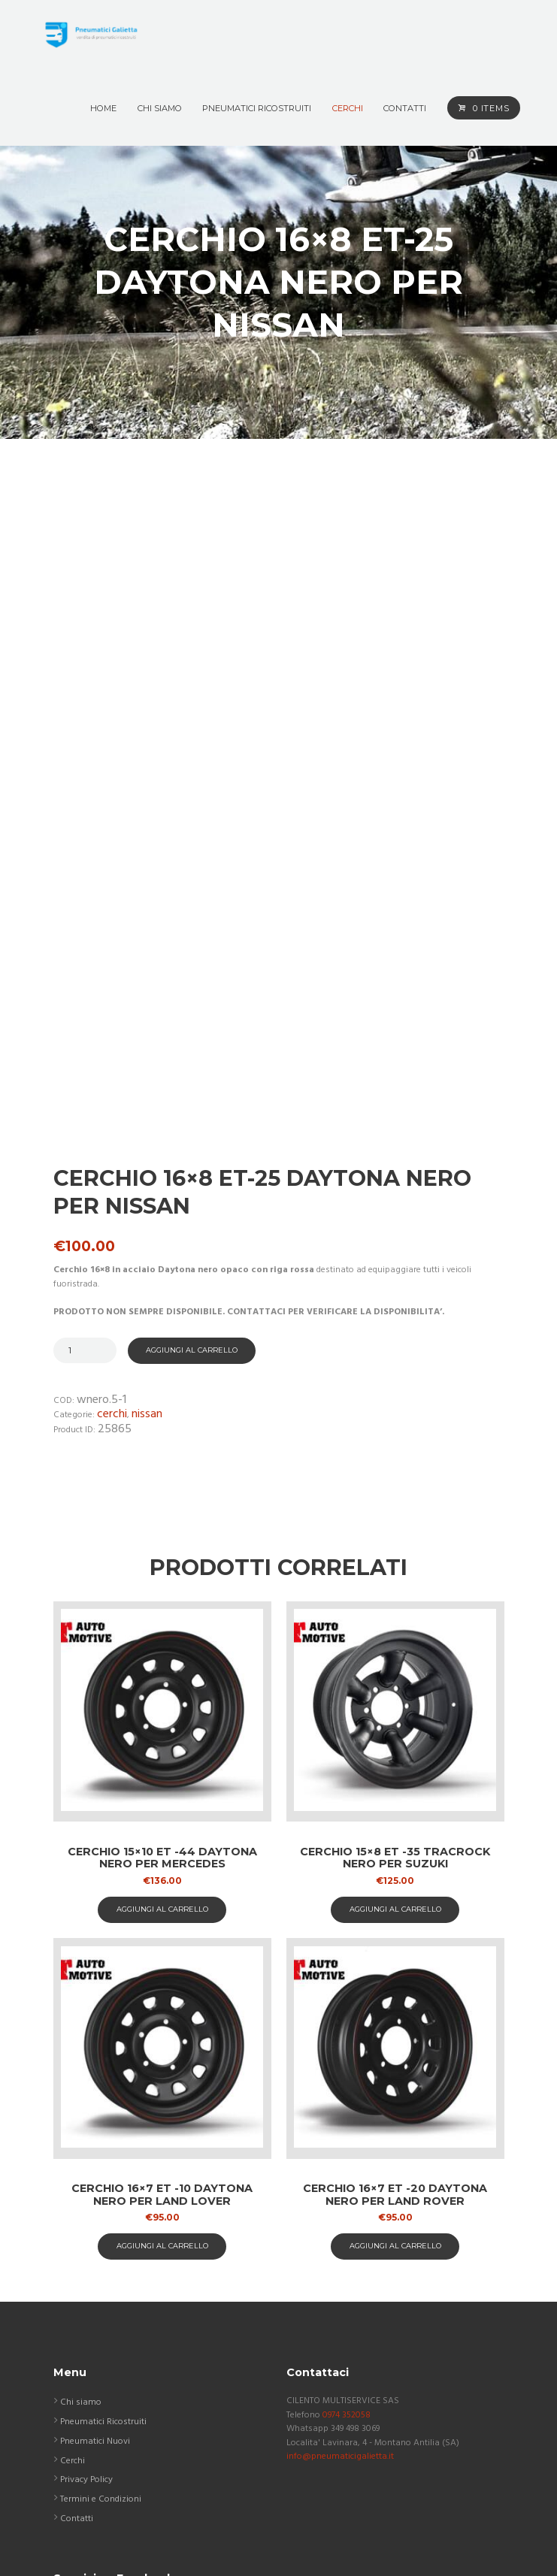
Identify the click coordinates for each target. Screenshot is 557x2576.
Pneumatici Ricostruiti (103, 2219)
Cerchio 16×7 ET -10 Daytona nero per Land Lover (162, 1992)
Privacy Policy (86, 2277)
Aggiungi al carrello (192, 1147)
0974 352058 (346, 2212)
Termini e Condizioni (100, 2297)
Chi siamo (80, 2200)
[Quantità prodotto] (85, 1148)
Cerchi (112, 1212)
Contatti (76, 2316)
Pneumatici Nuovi (95, 2238)
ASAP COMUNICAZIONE (293, 2549)
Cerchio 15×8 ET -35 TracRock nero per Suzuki (395, 1655)
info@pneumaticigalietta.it (340, 2254)
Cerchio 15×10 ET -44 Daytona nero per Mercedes (162, 1655)
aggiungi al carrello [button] (162, 1706)
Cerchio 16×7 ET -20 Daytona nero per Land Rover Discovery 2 (395, 1998)
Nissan (147, 1212)
